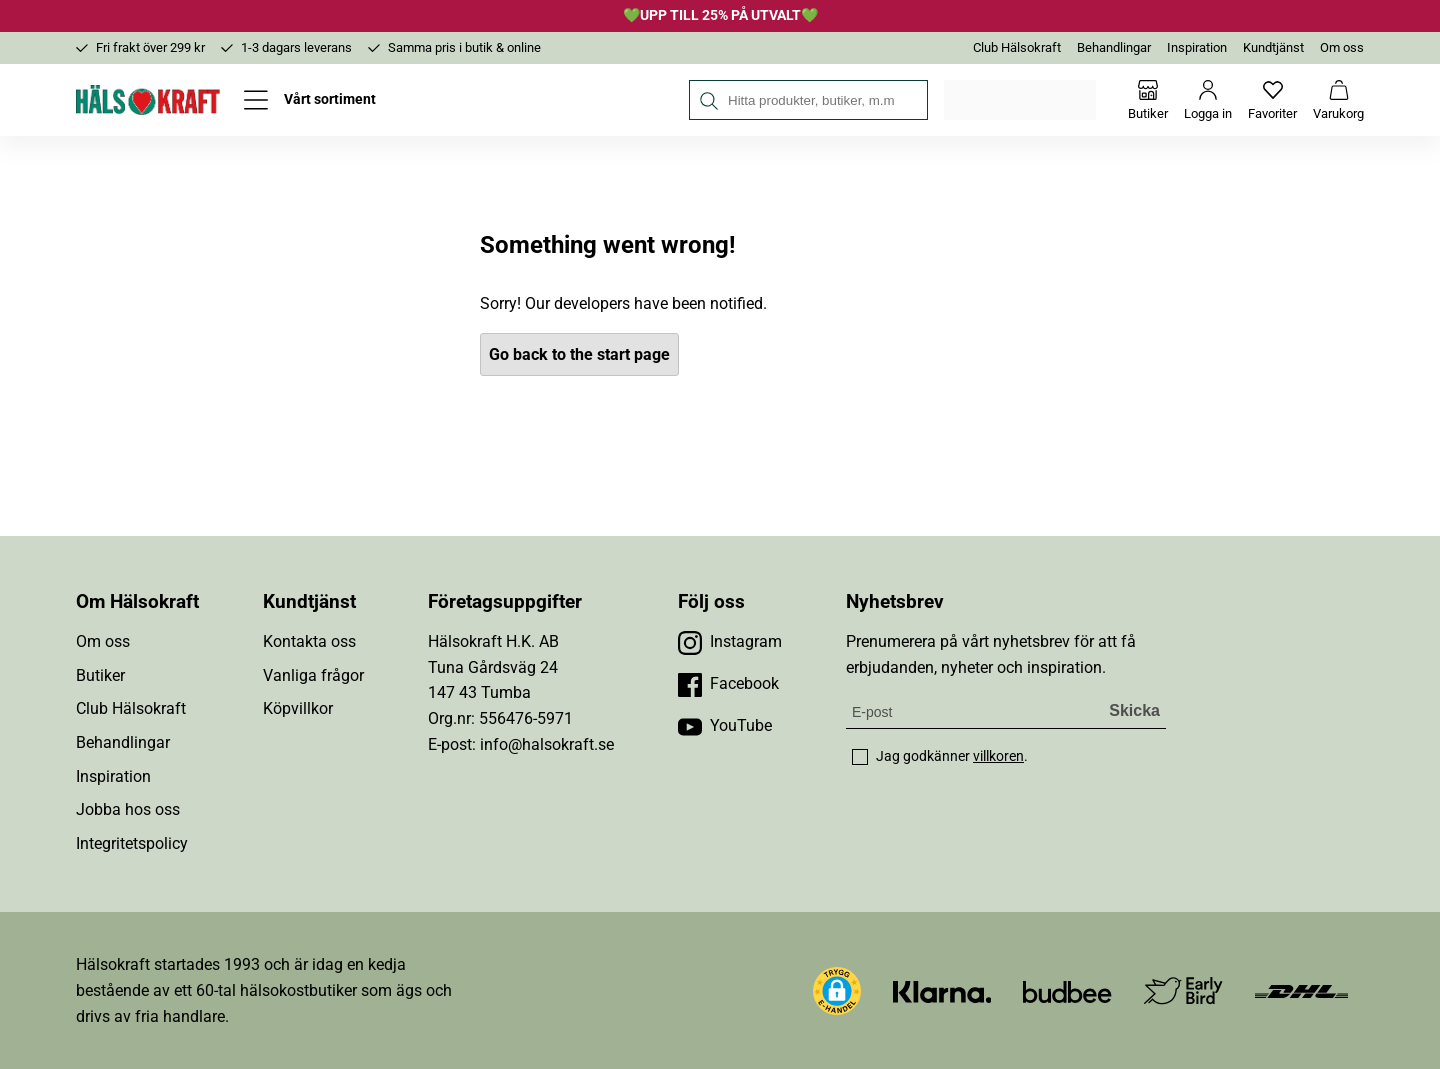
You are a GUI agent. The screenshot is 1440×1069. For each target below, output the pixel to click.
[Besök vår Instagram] (730, 642)
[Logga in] (1208, 100)
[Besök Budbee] (1067, 990)
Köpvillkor (298, 708)
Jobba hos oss (128, 809)
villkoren (998, 756)
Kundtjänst (1273, 47)
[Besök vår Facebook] (728, 684)
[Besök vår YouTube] (725, 726)
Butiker (100, 675)
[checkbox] (860, 757)
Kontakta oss (309, 641)
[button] (837, 991)
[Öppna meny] (310, 100)
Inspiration (1197, 47)
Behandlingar (1114, 47)
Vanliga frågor (313, 675)
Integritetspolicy (132, 843)
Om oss (1342, 47)
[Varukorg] (1338, 100)
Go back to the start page (579, 354)
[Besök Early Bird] (1183, 989)
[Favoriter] (1272, 100)
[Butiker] (1148, 100)
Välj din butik (1021, 100)
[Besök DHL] (1301, 990)
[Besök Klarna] (942, 990)
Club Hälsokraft (1017, 47)
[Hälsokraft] (148, 100)
